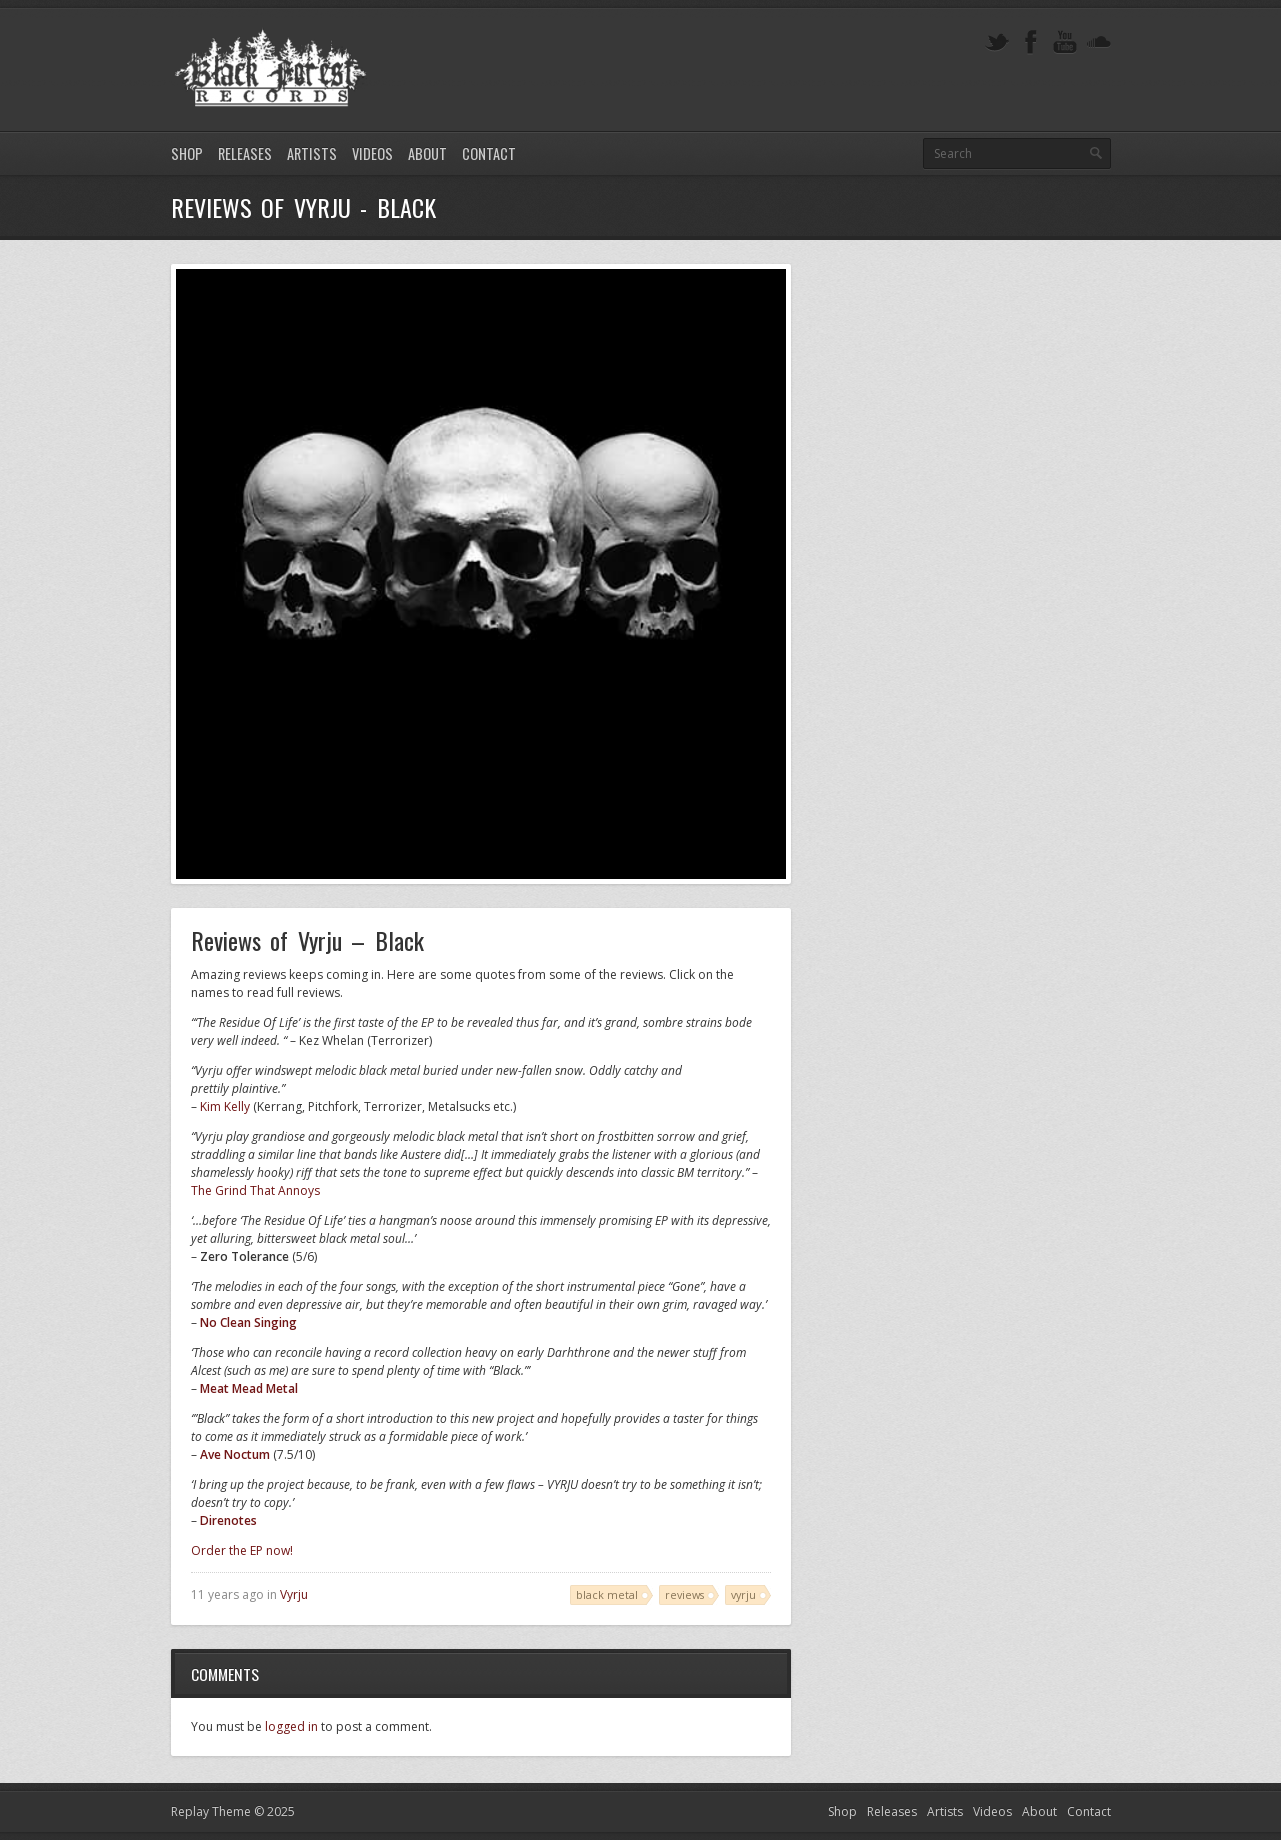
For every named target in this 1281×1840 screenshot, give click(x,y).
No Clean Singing (248, 1322)
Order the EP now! (242, 1550)
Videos (372, 153)
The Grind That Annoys (255, 1190)
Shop (187, 153)
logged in (291, 1726)
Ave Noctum (235, 1454)
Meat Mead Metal (249, 1388)
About (427, 153)
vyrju (743, 1594)
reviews (684, 1594)
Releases (245, 153)
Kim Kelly (225, 1106)
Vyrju (294, 1594)
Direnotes (228, 1520)
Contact (489, 153)
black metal (607, 1594)
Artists (312, 153)
